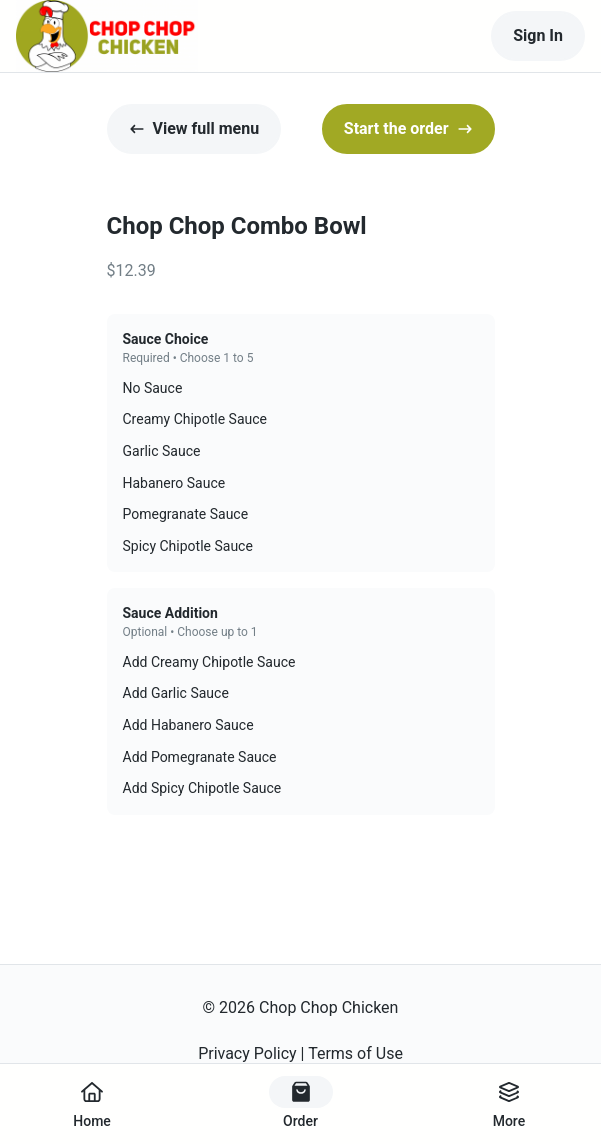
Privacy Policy (247, 1053)
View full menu (194, 128)
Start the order (408, 128)
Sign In (538, 35)
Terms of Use (355, 1053)
